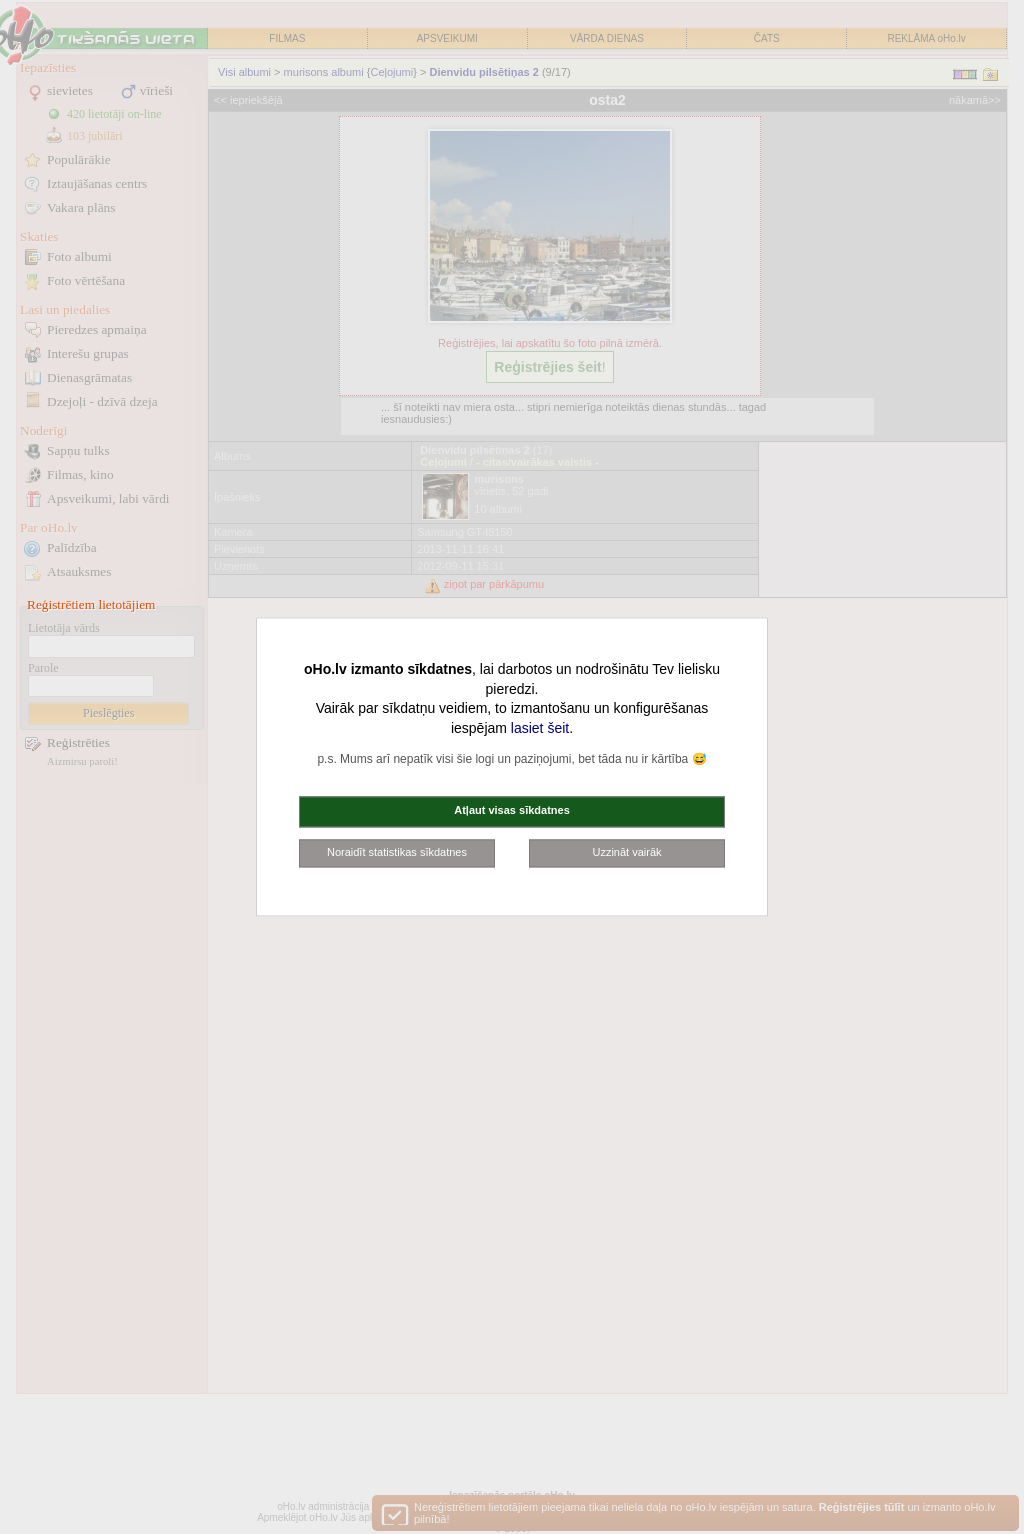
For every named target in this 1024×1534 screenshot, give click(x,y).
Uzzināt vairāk (626, 852)
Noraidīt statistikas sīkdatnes (397, 852)
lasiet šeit (540, 728)
